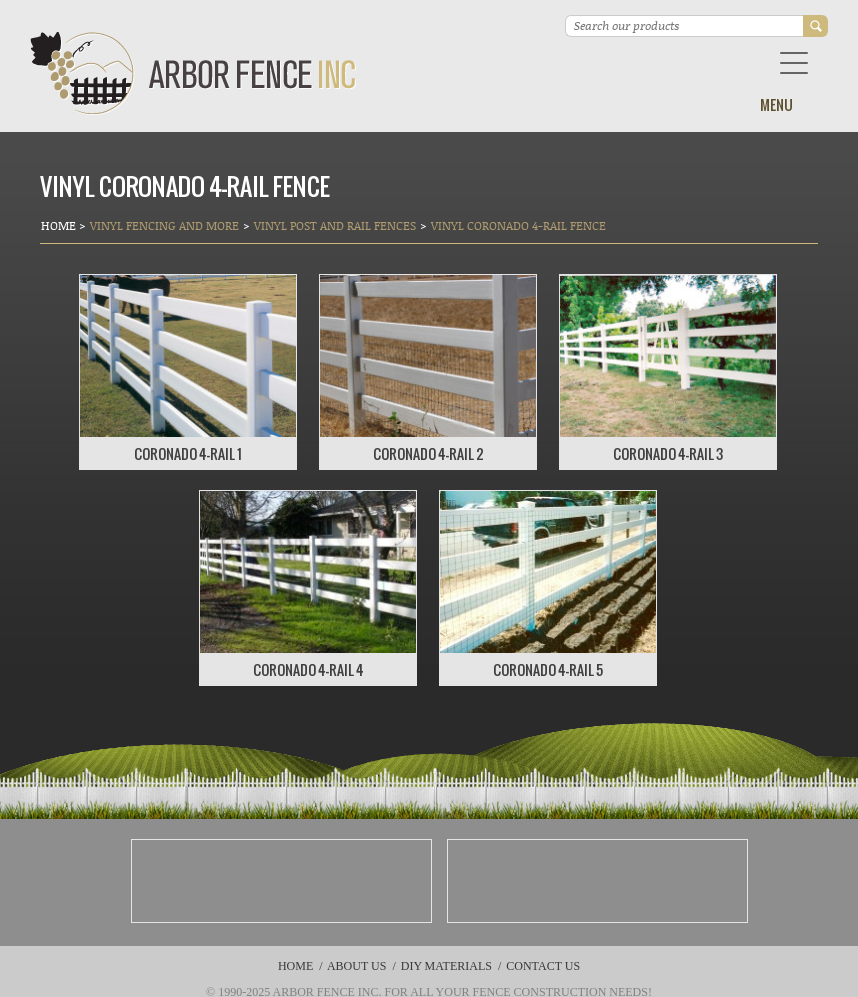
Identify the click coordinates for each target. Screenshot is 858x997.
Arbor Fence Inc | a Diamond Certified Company (193, 73)
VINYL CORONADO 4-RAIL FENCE (518, 225)
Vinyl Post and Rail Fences (335, 225)
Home (60, 225)
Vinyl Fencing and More (164, 225)
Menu (776, 104)
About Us (356, 966)
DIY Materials (446, 966)
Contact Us (543, 966)
